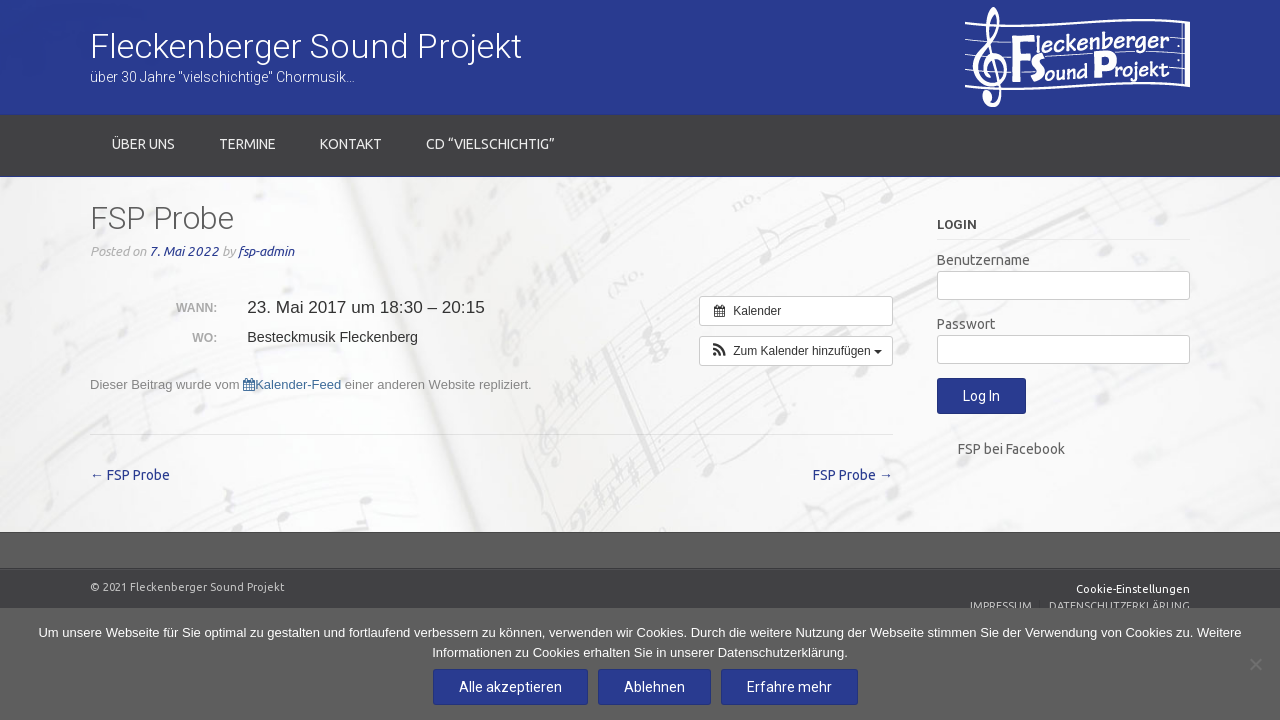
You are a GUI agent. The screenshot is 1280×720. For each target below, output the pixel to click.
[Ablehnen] (1255, 664)
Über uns (143, 144)
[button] (796, 351)
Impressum (1001, 606)
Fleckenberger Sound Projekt (306, 46)
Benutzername (983, 260)
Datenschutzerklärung (1119, 606)
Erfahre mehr (789, 687)
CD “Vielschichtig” (490, 144)
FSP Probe (130, 475)
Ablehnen (654, 687)
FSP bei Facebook (1011, 449)
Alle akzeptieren (510, 687)
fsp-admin (266, 251)
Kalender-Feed (292, 384)
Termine (247, 144)
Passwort (966, 324)
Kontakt (351, 144)
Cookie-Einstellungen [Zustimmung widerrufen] (1133, 589)
